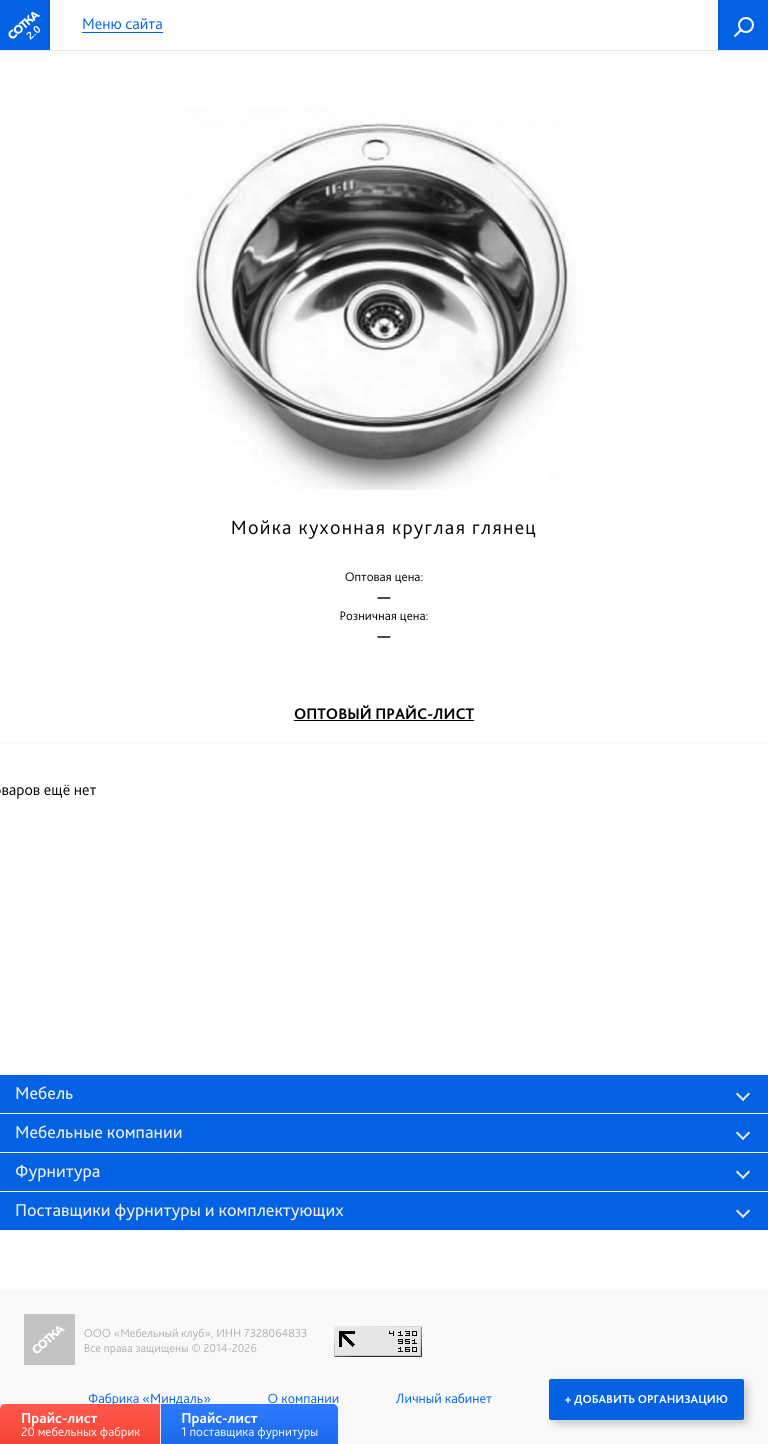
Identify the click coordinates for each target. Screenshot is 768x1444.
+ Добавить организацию (646, 1399)
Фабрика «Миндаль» (149, 1399)
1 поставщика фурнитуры (249, 1424)
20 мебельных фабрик (80, 1424)
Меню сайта (122, 24)
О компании (303, 1399)
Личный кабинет (444, 1399)
